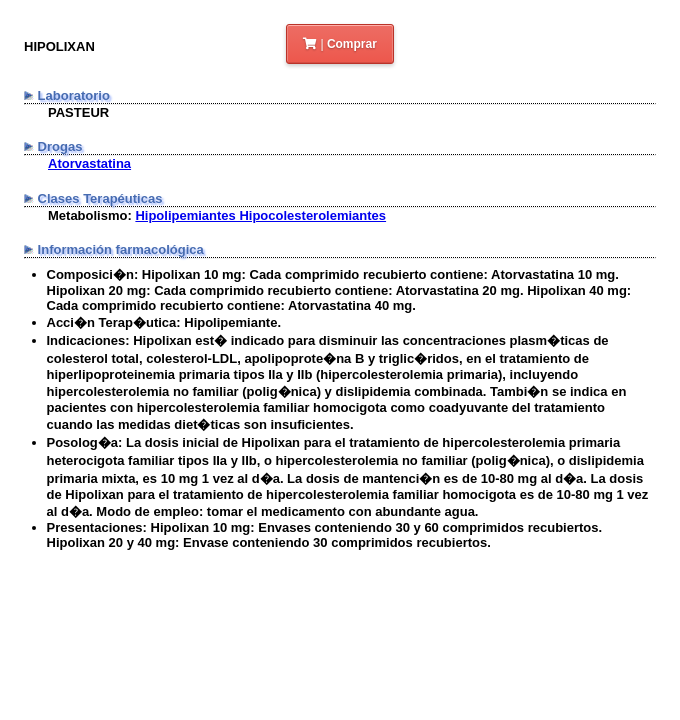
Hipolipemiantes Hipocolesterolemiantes (260, 215)
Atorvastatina (89, 163)
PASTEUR (78, 112)
